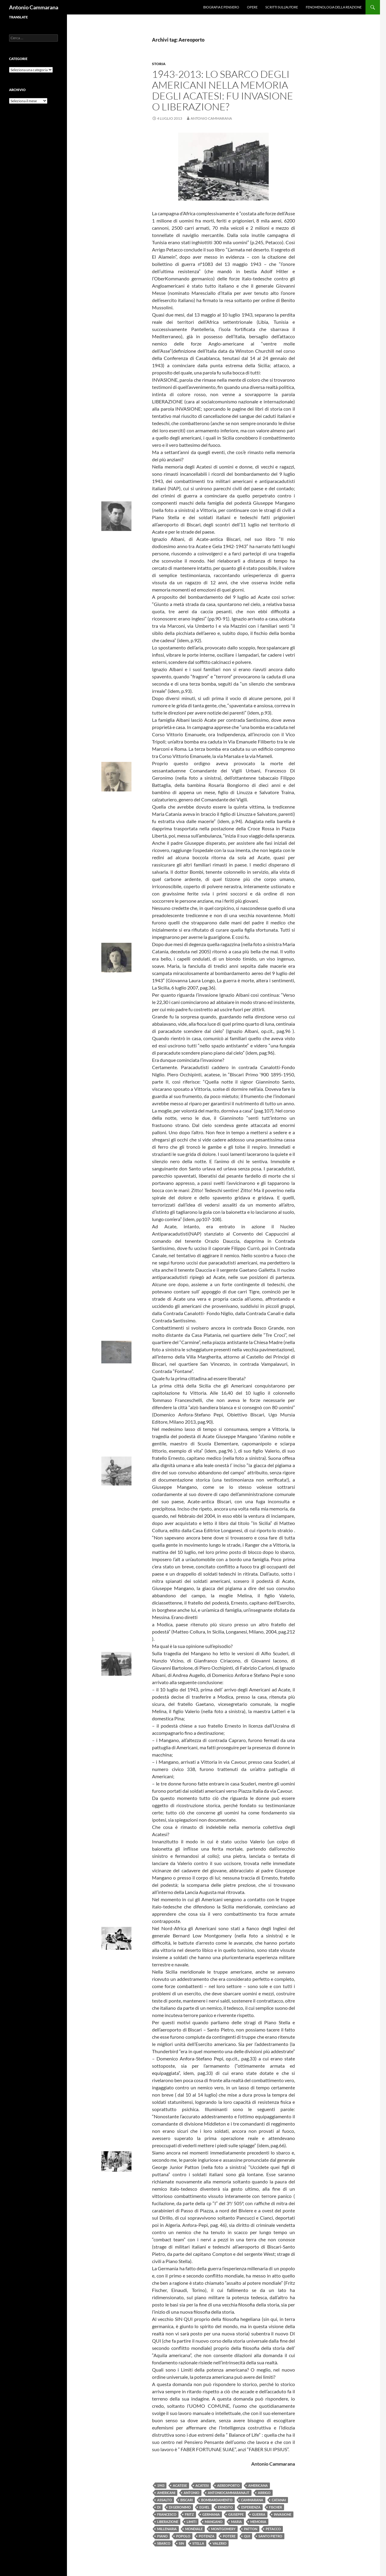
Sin (181, 2543)
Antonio (191, 2493)
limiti (191, 2522)
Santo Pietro (270, 2536)
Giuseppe (236, 2514)
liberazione (167, 2522)
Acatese (180, 2485)
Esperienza (251, 2507)
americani (166, 2493)
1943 (160, 2485)
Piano (162, 2536)
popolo (183, 2536)
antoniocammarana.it (228, 2493)
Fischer (275, 2507)
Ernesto (225, 2507)
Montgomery (223, 2529)
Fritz (189, 2514)
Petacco (273, 2529)
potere (229, 2536)
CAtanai (279, 2500)
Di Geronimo (180, 2507)
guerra (258, 2514)
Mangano (214, 2522)
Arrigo (264, 2493)
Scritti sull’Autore (281, 7)
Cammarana (252, 2500)
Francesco (166, 2514)
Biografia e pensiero (221, 7)
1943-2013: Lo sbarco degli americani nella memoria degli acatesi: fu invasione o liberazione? (222, 90)
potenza (206, 2536)
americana (258, 2485)
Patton (250, 2529)
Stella (198, 2543)
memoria (258, 2522)
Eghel (204, 2507)
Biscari (186, 2500)
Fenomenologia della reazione (334, 7)
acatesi (202, 2485)
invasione (282, 2514)
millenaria (167, 2529)
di (158, 2507)
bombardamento (217, 2500)
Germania (211, 2514)
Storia (159, 64)
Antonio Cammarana (33, 7)
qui (247, 2536)
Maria (236, 2522)
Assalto (164, 2500)
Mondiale (194, 2529)
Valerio (219, 2543)
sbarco (163, 2543)
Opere (252, 7)
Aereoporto (228, 2485)
